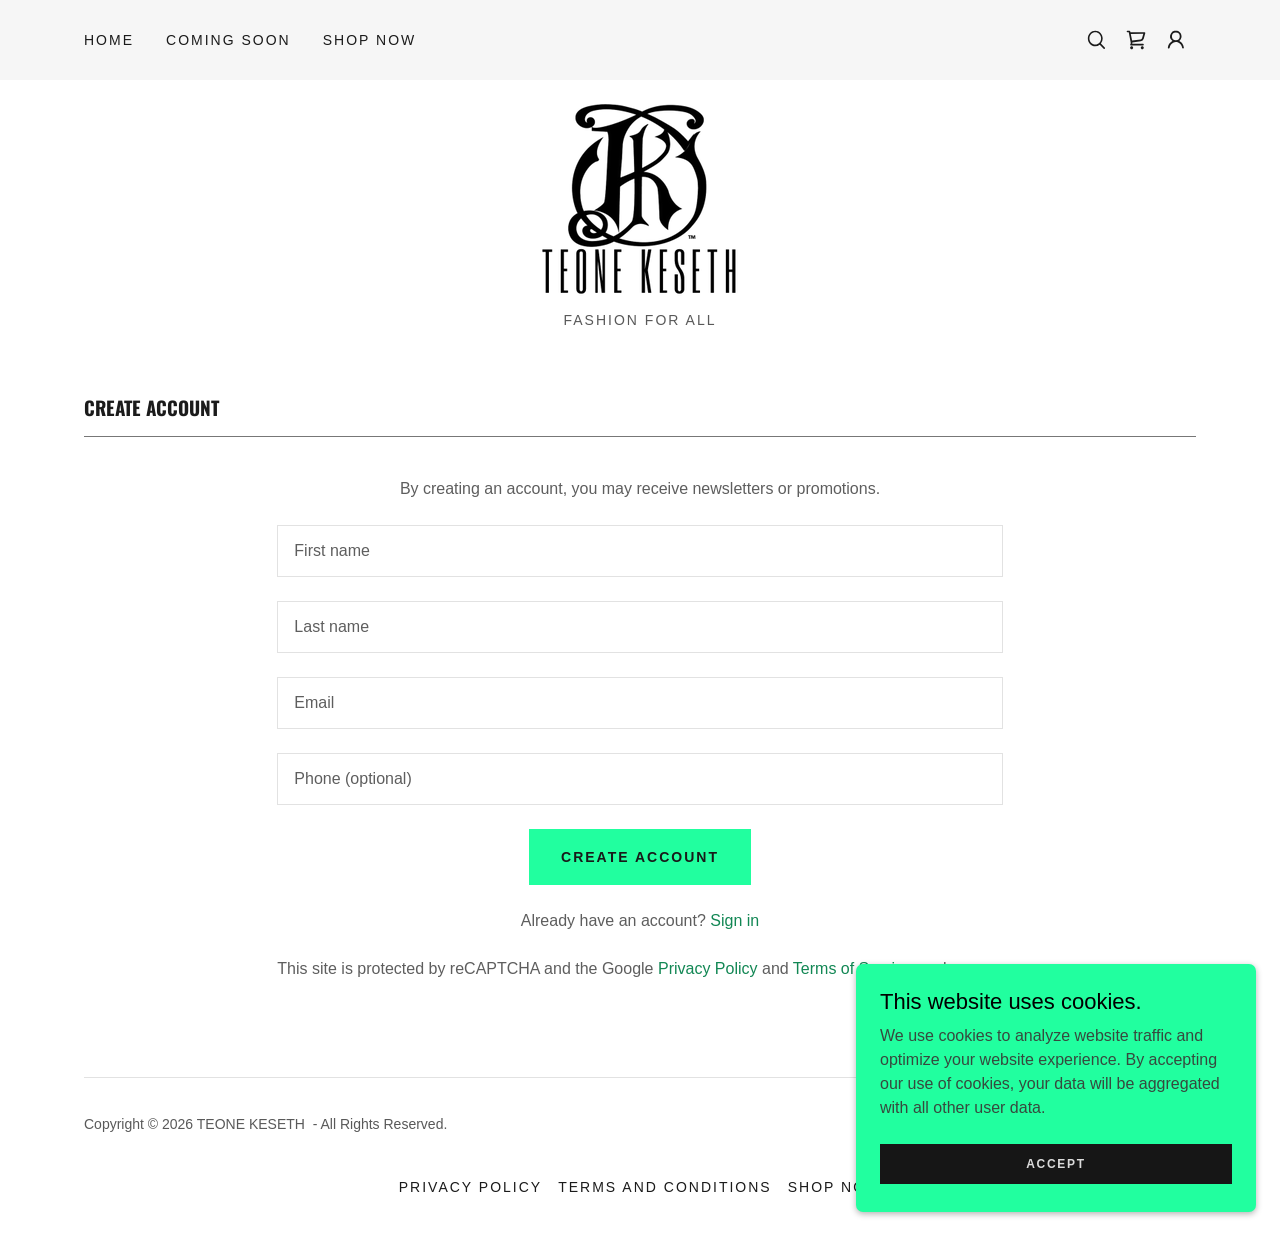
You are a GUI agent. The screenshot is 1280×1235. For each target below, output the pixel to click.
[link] (1136, 40)
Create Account (640, 857)
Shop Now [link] (370, 40)
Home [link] (109, 40)
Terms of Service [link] (852, 968)
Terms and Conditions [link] (665, 1187)
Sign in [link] (734, 920)
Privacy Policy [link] (708, 968)
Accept (1056, 1163)
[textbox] (639, 551)
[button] (1176, 40)
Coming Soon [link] (228, 40)
